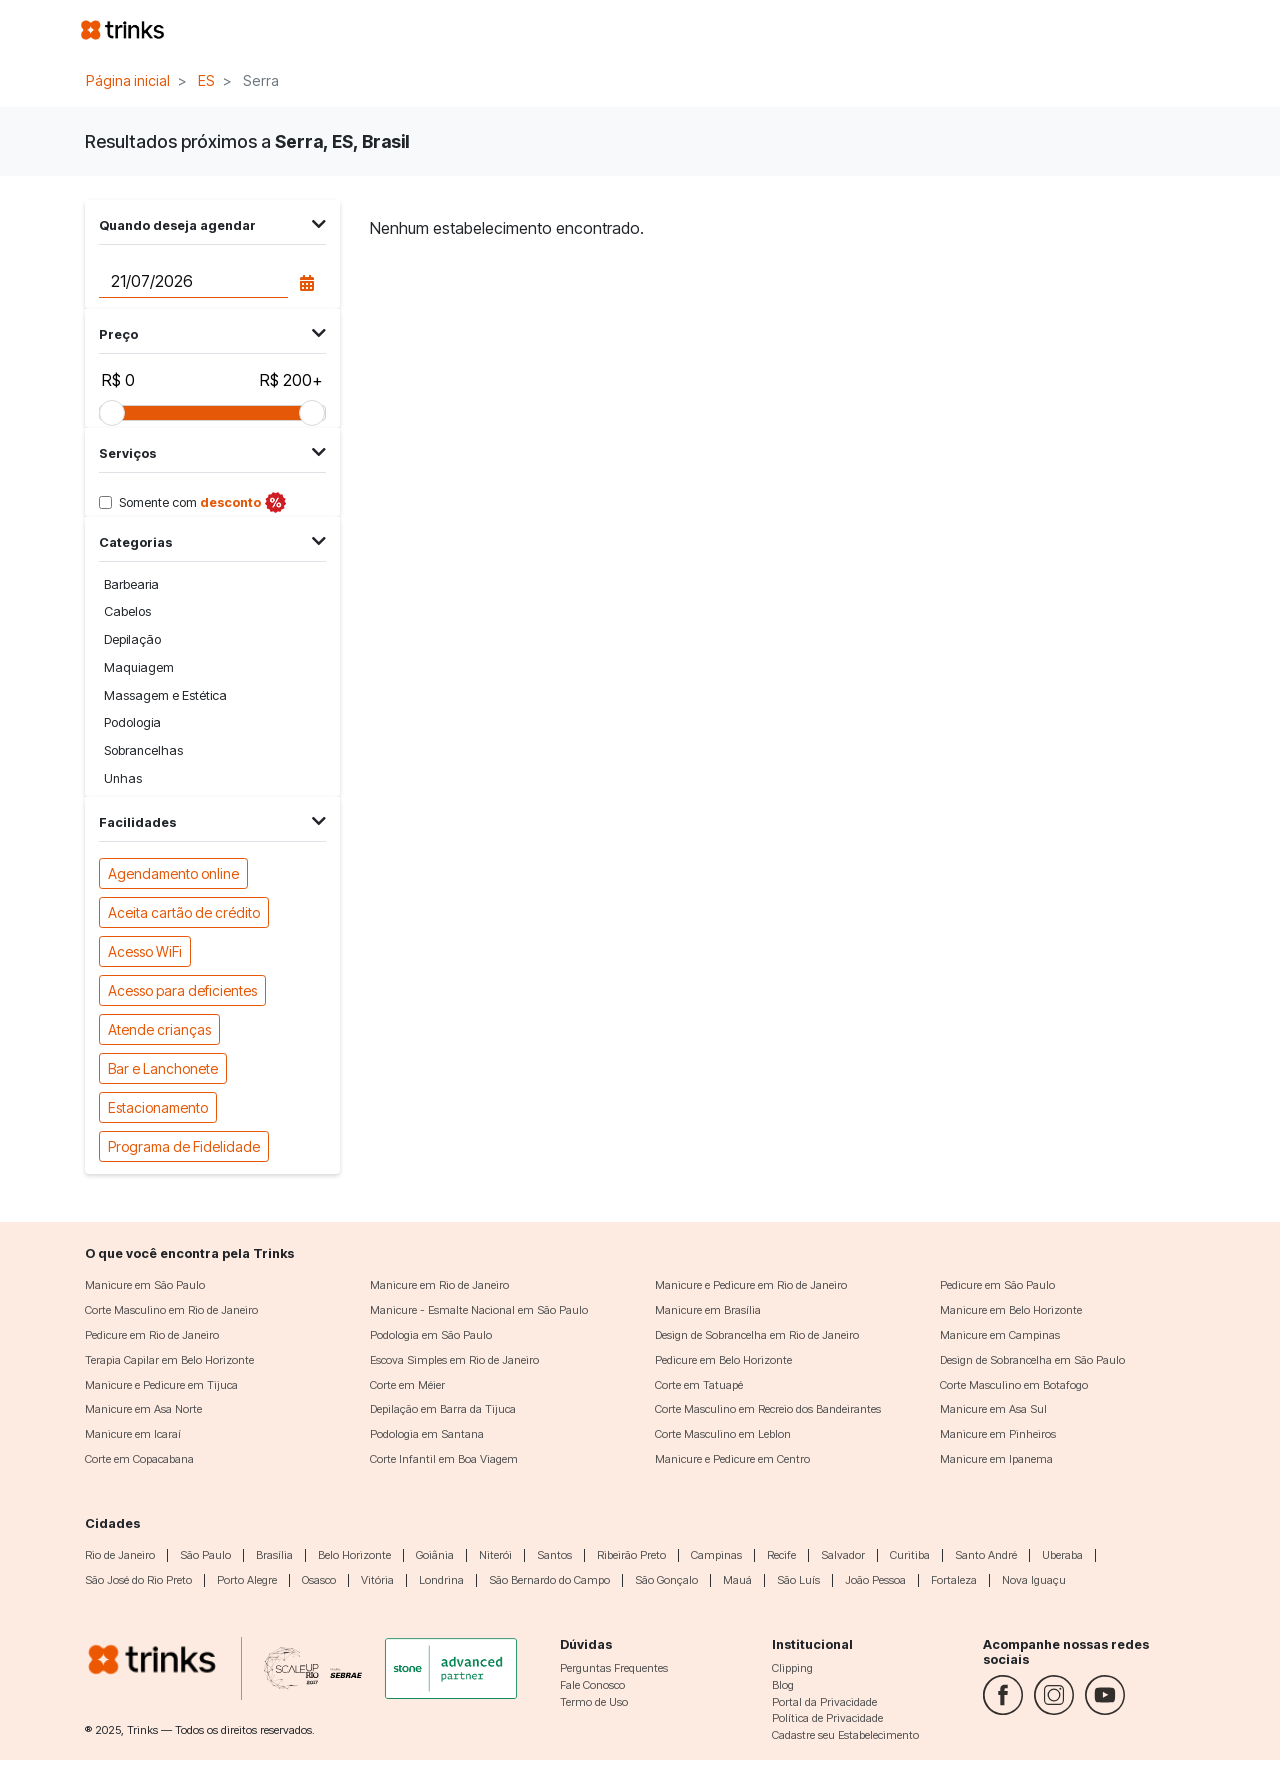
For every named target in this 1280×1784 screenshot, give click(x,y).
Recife (781, 1555)
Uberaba (1062, 1555)
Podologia (132, 722)
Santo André (986, 1555)
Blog (783, 1685)
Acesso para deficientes (182, 989)
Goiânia (435, 1555)
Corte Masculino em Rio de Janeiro (171, 1310)
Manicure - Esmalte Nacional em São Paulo (479, 1310)
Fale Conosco (592, 1685)
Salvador (843, 1555)
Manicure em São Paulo (145, 1285)
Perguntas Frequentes (614, 1668)
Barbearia (131, 584)
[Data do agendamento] (193, 281)
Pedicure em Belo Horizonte (723, 1360)
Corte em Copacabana (139, 1459)
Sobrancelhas (143, 750)
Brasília (274, 1555)
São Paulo (205, 1555)
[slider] (112, 413)
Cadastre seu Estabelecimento (845, 1735)
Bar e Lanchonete (163, 1067)
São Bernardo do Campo (549, 1580)
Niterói (495, 1555)
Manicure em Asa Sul (993, 1409)
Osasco (319, 1580)
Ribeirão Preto (631, 1555)
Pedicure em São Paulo (997, 1285)
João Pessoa (875, 1580)
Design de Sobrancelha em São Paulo (1032, 1360)
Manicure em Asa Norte (143, 1409)
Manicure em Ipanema (996, 1459)
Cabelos (127, 611)
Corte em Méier (407, 1385)
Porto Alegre (247, 1580)
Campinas (716, 1555)
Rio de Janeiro (120, 1555)
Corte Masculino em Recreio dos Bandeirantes (768, 1409)
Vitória (377, 1580)
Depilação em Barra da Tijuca (443, 1409)
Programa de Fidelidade (184, 1145)
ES (206, 80)
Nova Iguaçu (1034, 1580)
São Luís (798, 1580)
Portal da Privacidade (824, 1702)
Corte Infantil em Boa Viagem (444, 1459)
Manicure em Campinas (1000, 1335)
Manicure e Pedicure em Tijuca (161, 1385)
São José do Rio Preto (138, 1580)
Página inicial (128, 80)
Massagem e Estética (165, 695)
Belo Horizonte (354, 1555)
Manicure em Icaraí (133, 1434)
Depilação (132, 639)
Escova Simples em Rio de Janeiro (454, 1360)
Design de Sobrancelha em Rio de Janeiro (757, 1335)
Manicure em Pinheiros (998, 1434)
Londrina (441, 1580)
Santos (554, 1555)
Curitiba (910, 1555)
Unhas (123, 778)
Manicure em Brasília (708, 1310)
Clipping (792, 1668)
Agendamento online (173, 872)
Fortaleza (954, 1580)
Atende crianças (159, 1028)
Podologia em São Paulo (431, 1335)
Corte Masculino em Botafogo (1014, 1385)
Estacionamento (158, 1106)
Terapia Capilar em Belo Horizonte (169, 1360)
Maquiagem (139, 667)
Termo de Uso (594, 1702)
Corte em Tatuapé (699, 1385)
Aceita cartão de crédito (184, 911)
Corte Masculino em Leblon (723, 1434)
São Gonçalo (666, 1580)
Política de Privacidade (827, 1718)
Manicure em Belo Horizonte (1011, 1310)
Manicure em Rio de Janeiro (439, 1285)
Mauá (737, 1580)
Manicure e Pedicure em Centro (732, 1459)
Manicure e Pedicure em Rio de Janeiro (751, 1285)
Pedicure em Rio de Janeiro (152, 1335)
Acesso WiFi (145, 950)
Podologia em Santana (427, 1434)
